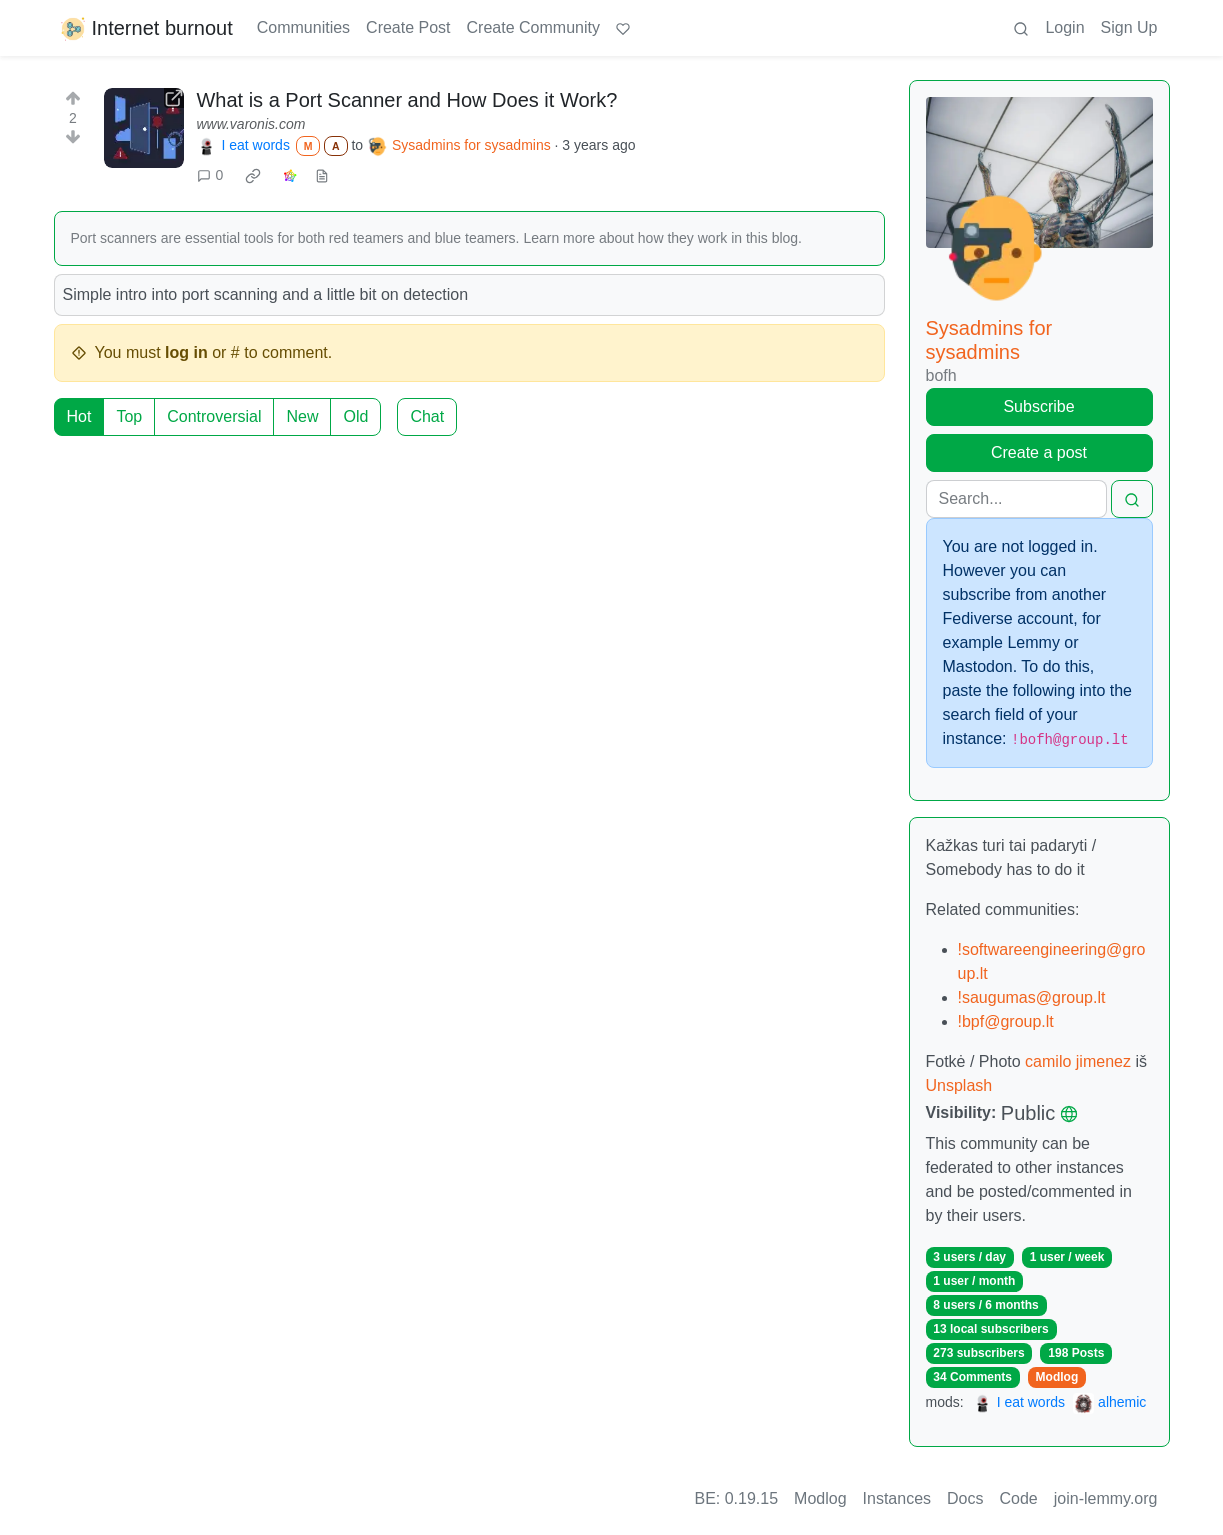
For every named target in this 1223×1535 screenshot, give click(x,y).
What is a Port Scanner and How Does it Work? (406, 100)
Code (1019, 1498)
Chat (427, 416)
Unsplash (959, 1085)
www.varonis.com (250, 124)
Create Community (533, 27)
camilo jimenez (1080, 1061)
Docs (965, 1498)
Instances (897, 1498)
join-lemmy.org (1106, 1498)
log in (186, 352)
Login (1064, 27)
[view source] (322, 175)
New (302, 416)
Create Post (408, 27)
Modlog (1057, 1377)
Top (129, 416)
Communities (303, 27)
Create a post (1039, 452)
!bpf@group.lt (1006, 1021)
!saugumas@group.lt (1032, 997)
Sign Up (1129, 27)
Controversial (214, 416)
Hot (79, 416)
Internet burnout (145, 28)
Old (355, 416)
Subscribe (1038, 406)
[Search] (1016, 499)
